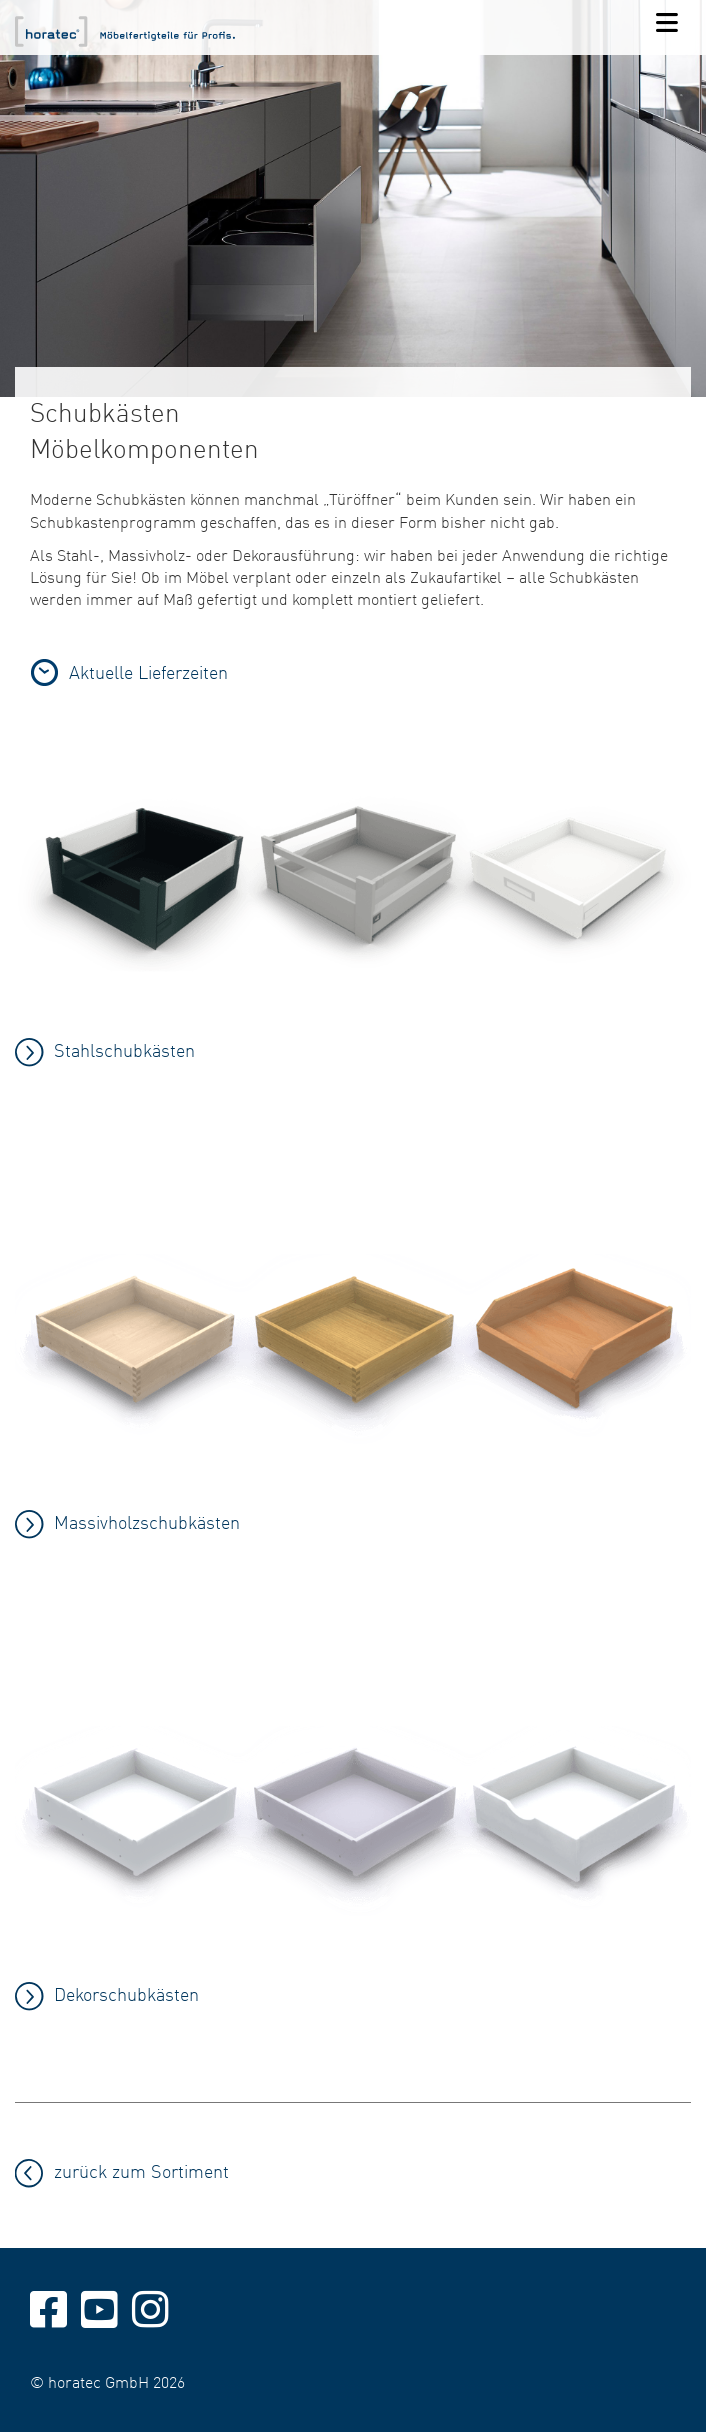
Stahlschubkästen (124, 1049)
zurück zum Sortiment (141, 2170)
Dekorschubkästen (126, 1993)
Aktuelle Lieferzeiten (148, 671)
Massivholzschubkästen (147, 1521)
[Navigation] (667, 24)
